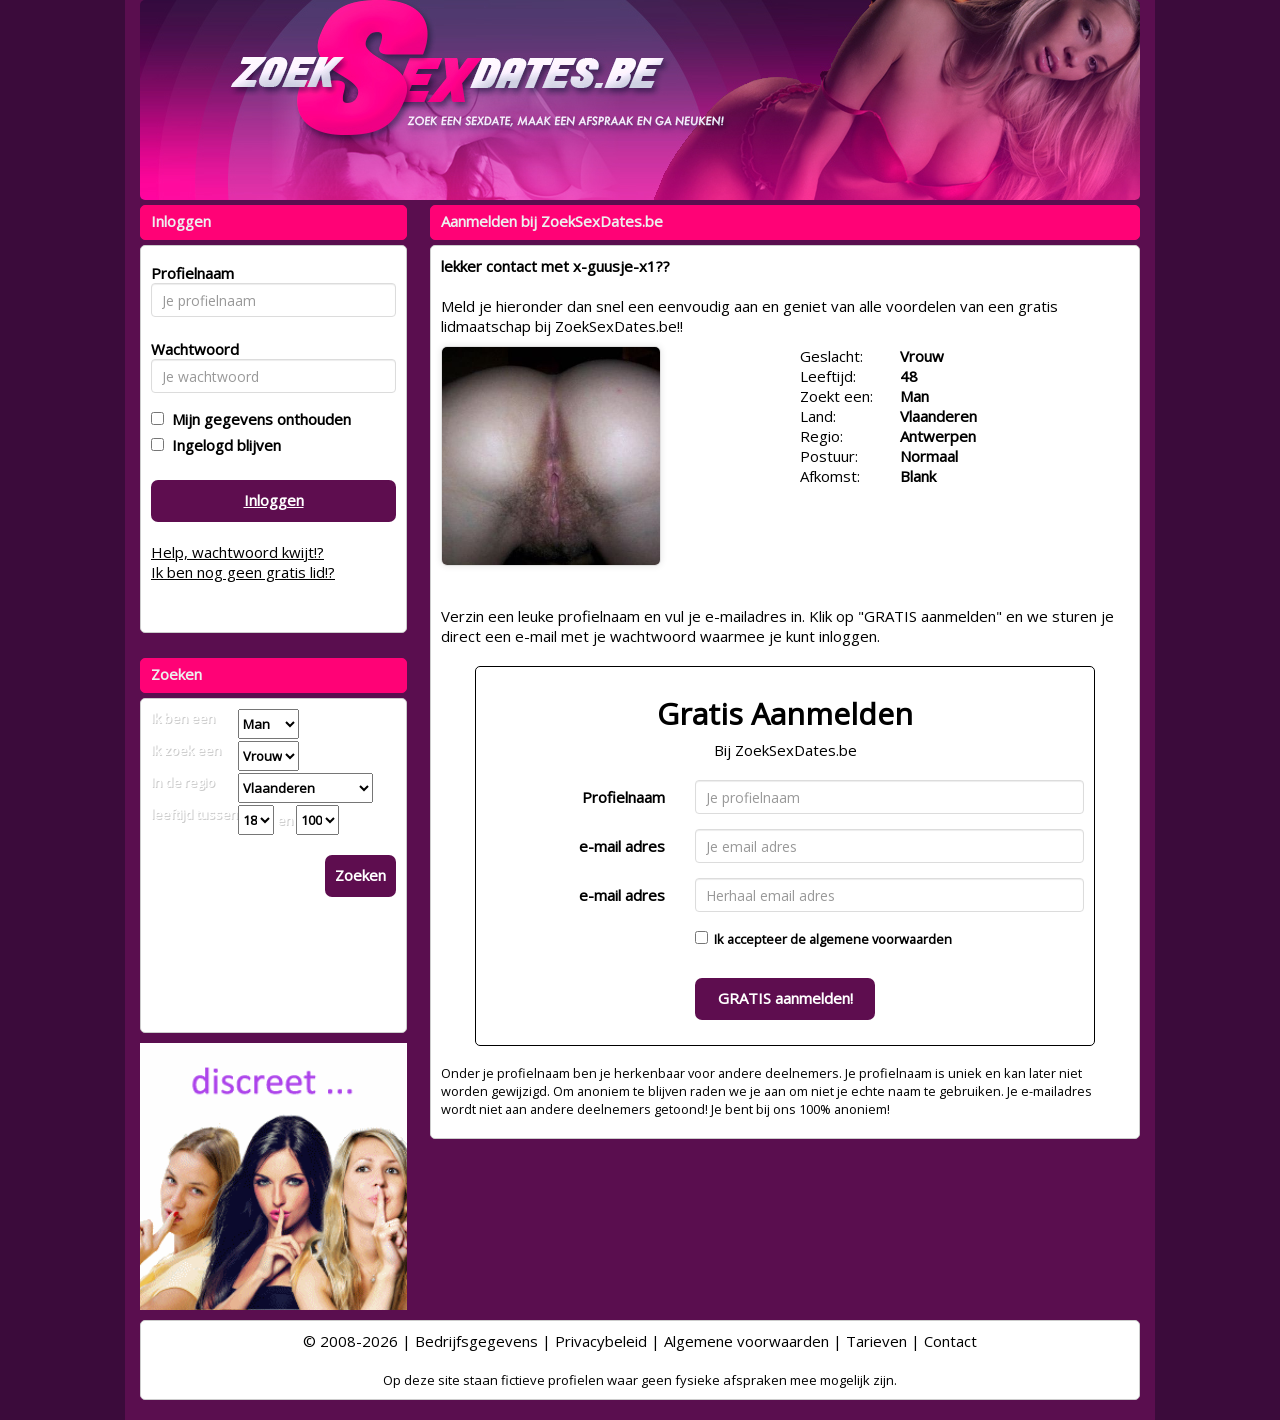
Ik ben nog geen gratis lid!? (243, 572)
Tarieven (876, 1341)
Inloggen (274, 500)
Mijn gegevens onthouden (257, 419)
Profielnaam (623, 797)
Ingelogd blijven (222, 445)
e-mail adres (622, 846)
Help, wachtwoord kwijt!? (237, 552)
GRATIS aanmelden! (785, 998)
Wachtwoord (189, 349)
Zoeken (360, 875)
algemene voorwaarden (880, 939)
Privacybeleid (601, 1341)
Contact (950, 1341)
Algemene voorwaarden (746, 1341)
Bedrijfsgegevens (476, 1341)
